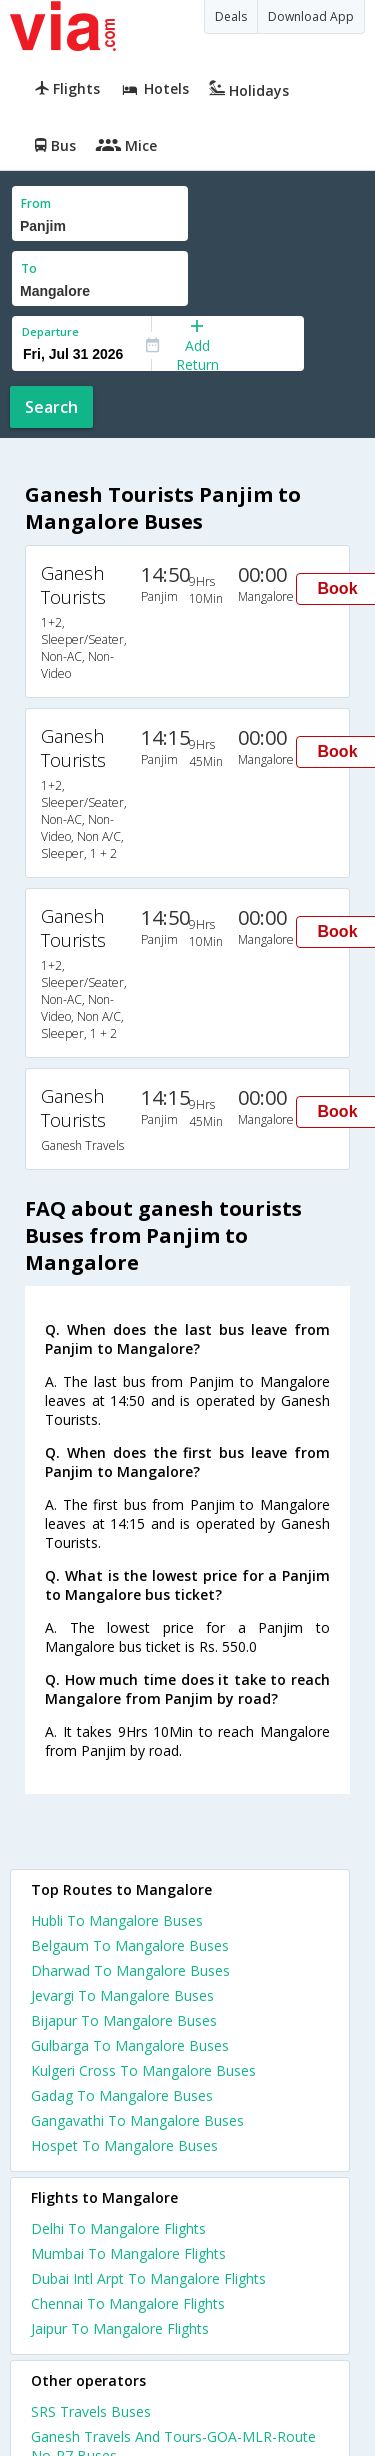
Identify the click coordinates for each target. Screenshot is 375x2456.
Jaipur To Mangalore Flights (120, 2328)
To (29, 268)
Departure (50, 331)
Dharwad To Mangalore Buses (130, 1970)
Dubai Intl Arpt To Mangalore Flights (148, 2278)
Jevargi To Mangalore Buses (122, 1995)
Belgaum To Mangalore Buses (130, 1945)
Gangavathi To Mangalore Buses (137, 2120)
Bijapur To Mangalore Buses (124, 2020)
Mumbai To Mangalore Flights (128, 2253)
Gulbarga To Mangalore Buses (130, 2045)
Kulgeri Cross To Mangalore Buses (143, 2070)
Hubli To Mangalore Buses (117, 1920)
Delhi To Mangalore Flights (118, 2228)
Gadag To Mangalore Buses (122, 2095)
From (36, 203)
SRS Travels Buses (91, 2411)
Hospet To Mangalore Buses (124, 2145)
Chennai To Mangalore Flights (128, 2303)
